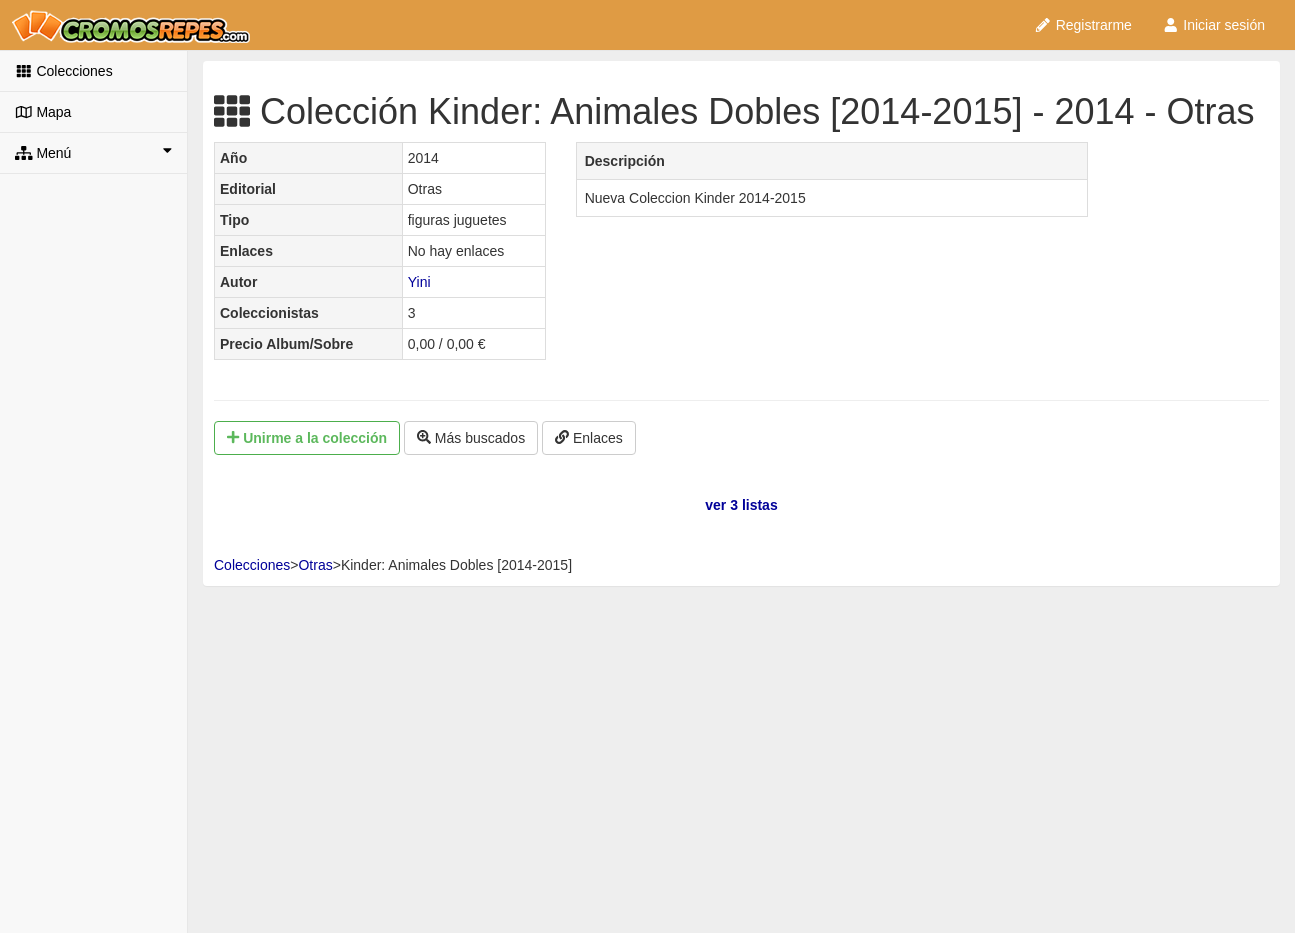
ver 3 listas (741, 505)
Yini (419, 282)
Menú (93, 152)
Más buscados (471, 438)
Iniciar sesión (1213, 25)
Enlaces (589, 438)
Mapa (43, 112)
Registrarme (1083, 25)
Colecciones (64, 71)
